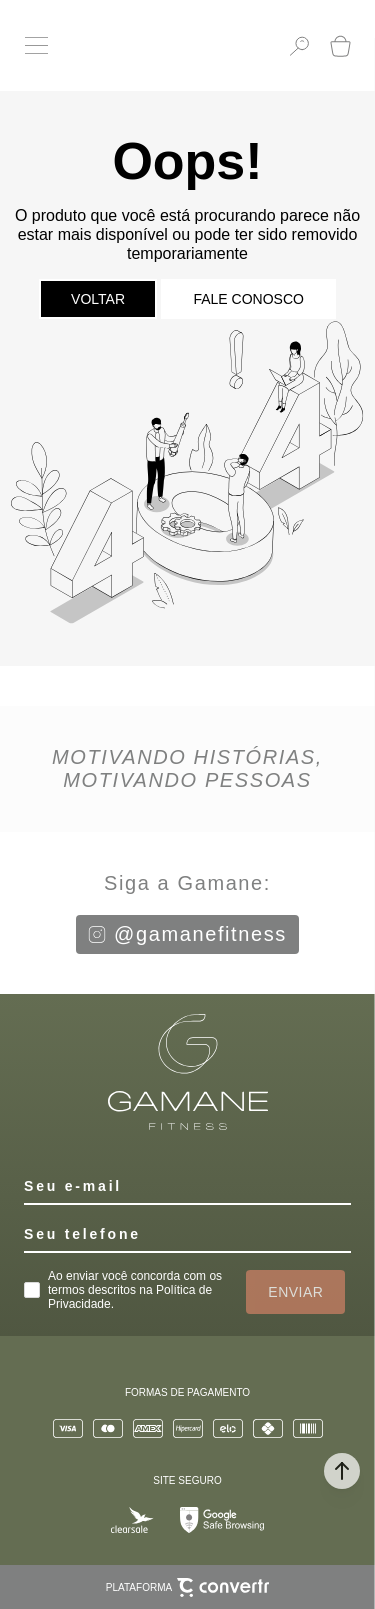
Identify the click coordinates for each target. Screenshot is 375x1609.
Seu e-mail (73, 1186)
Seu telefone (82, 1234)
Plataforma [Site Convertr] (187, 1587)
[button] (342, 1471)
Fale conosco (248, 299)
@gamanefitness (187, 934)
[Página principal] (168, 45)
